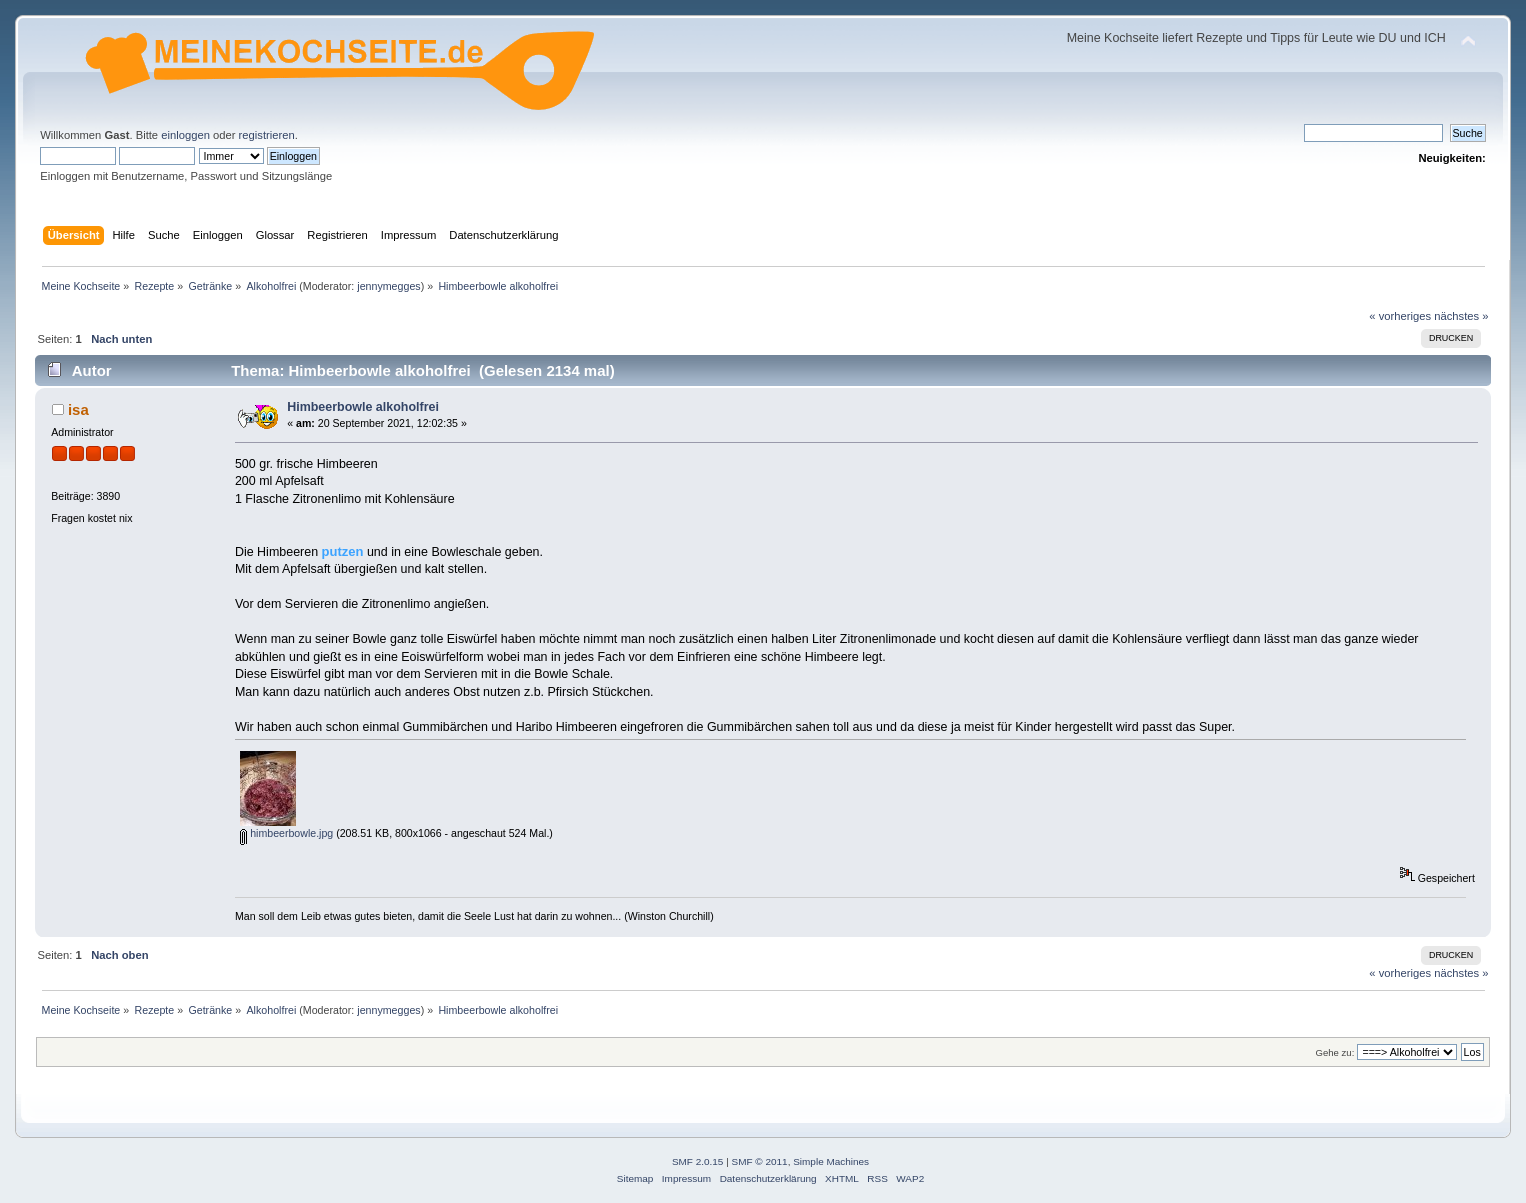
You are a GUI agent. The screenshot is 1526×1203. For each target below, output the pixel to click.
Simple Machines (831, 1161)
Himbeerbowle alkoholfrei (363, 407)
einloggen (185, 135)
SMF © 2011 (760, 1161)
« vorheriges (1400, 316)
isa (78, 409)
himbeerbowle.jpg (286, 833)
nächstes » (1461, 316)
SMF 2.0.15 (698, 1161)
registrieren (267, 135)
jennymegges (388, 286)
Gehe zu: (1335, 1052)
